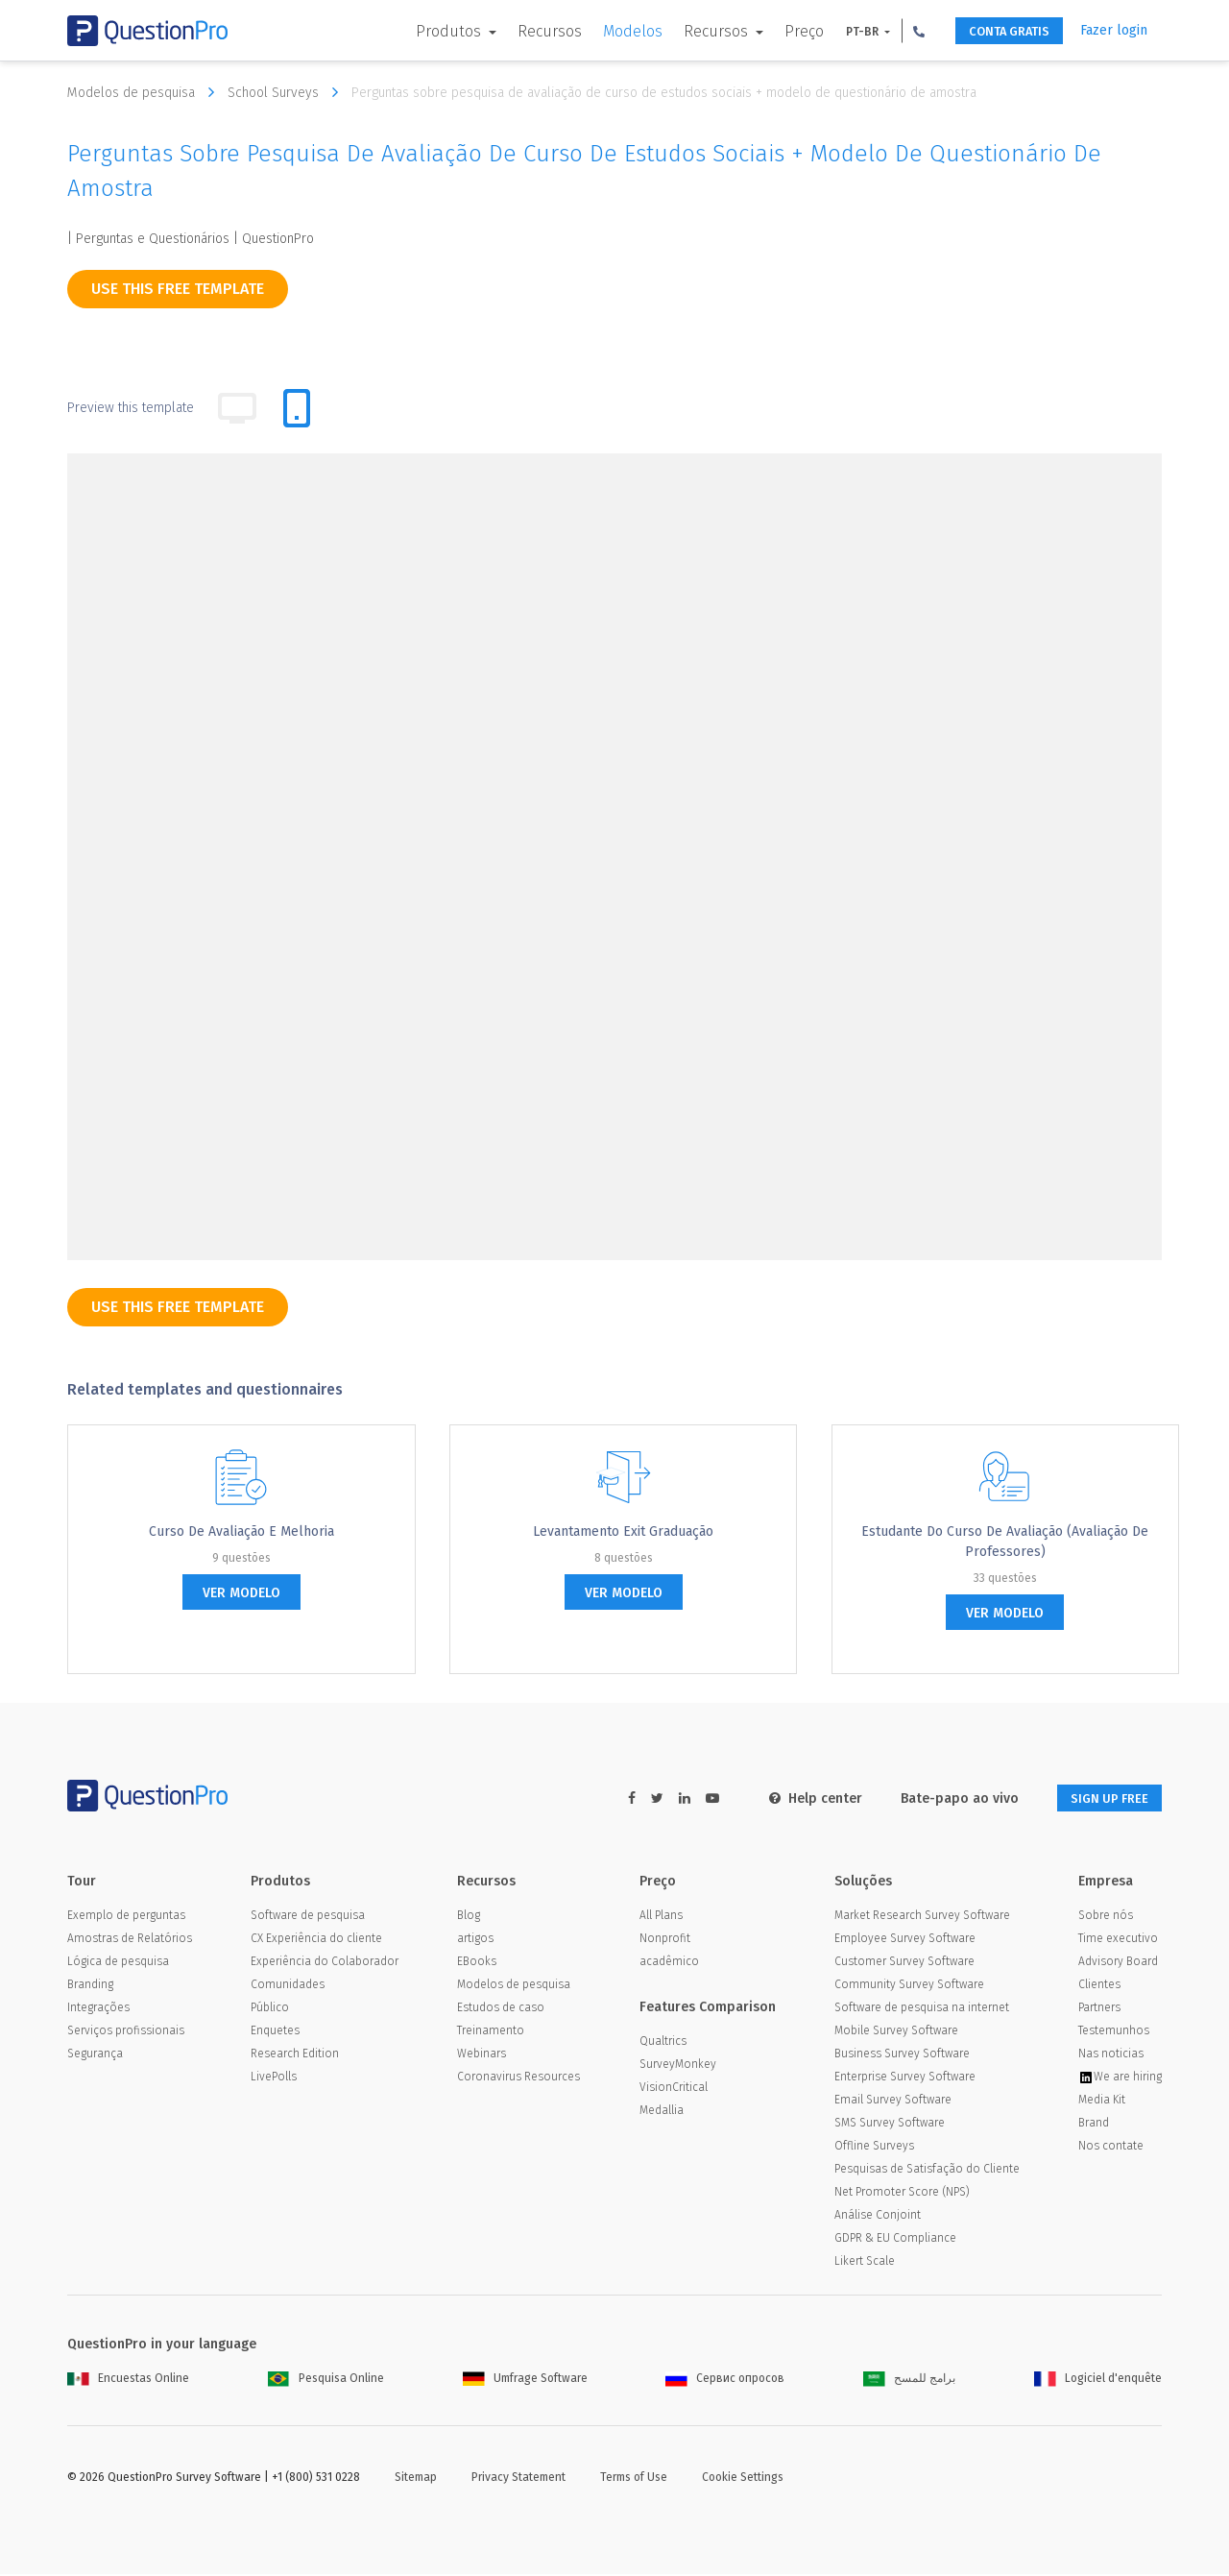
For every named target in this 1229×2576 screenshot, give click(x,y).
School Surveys (288, 92)
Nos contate (1111, 2147)
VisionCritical (673, 2089)
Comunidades (288, 1986)
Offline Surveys (874, 2147)
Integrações (98, 2009)
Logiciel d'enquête (1098, 2380)
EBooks (476, 1963)
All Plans (661, 1917)
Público (270, 2009)
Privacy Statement (518, 2479)
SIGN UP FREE (1101, 1798)
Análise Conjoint (877, 2217)
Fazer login (1113, 30)
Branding (90, 1986)
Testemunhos (1113, 2032)
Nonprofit (664, 1940)
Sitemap (416, 2479)
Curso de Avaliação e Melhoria (241, 1531)
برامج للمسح (909, 2380)
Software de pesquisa (308, 1917)
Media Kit (1101, 2101)
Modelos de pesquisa (145, 92)
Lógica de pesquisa (118, 1963)
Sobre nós (1105, 1917)
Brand (1093, 2124)
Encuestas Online (128, 2380)
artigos (475, 1940)
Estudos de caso (500, 2009)
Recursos (526, 31)
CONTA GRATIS (996, 31)
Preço (781, 31)
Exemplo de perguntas (126, 1917)
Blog (468, 1917)
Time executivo (1118, 1940)
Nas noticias (1111, 2055)
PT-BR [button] (840, 31)
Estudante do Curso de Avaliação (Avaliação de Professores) (1004, 1541)
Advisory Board (1118, 1963)
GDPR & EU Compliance (895, 2240)
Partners (1099, 2009)
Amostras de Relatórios (129, 1940)
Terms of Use (633, 2479)
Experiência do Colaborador (324, 1963)
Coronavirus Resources (518, 2078)
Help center (799, 1798)
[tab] (297, 408)
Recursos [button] (695, 31)
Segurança (95, 2055)
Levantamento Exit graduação (623, 1531)
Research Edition (295, 2055)
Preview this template (130, 408)
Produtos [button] (427, 31)
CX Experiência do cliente (316, 1940)
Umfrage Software (525, 2380)
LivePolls (274, 2078)
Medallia (661, 2112)
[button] (896, 30)
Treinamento (490, 2032)
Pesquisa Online (326, 2380)
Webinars (481, 2055)
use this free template (177, 288)
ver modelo (241, 1593)
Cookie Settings (742, 2479)
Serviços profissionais (125, 2032)
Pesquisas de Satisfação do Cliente (927, 2170)
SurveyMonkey (677, 2066)
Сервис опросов (724, 2380)
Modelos (609, 31)
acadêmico (669, 1963)
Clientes (1099, 1986)
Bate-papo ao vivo (943, 1798)
